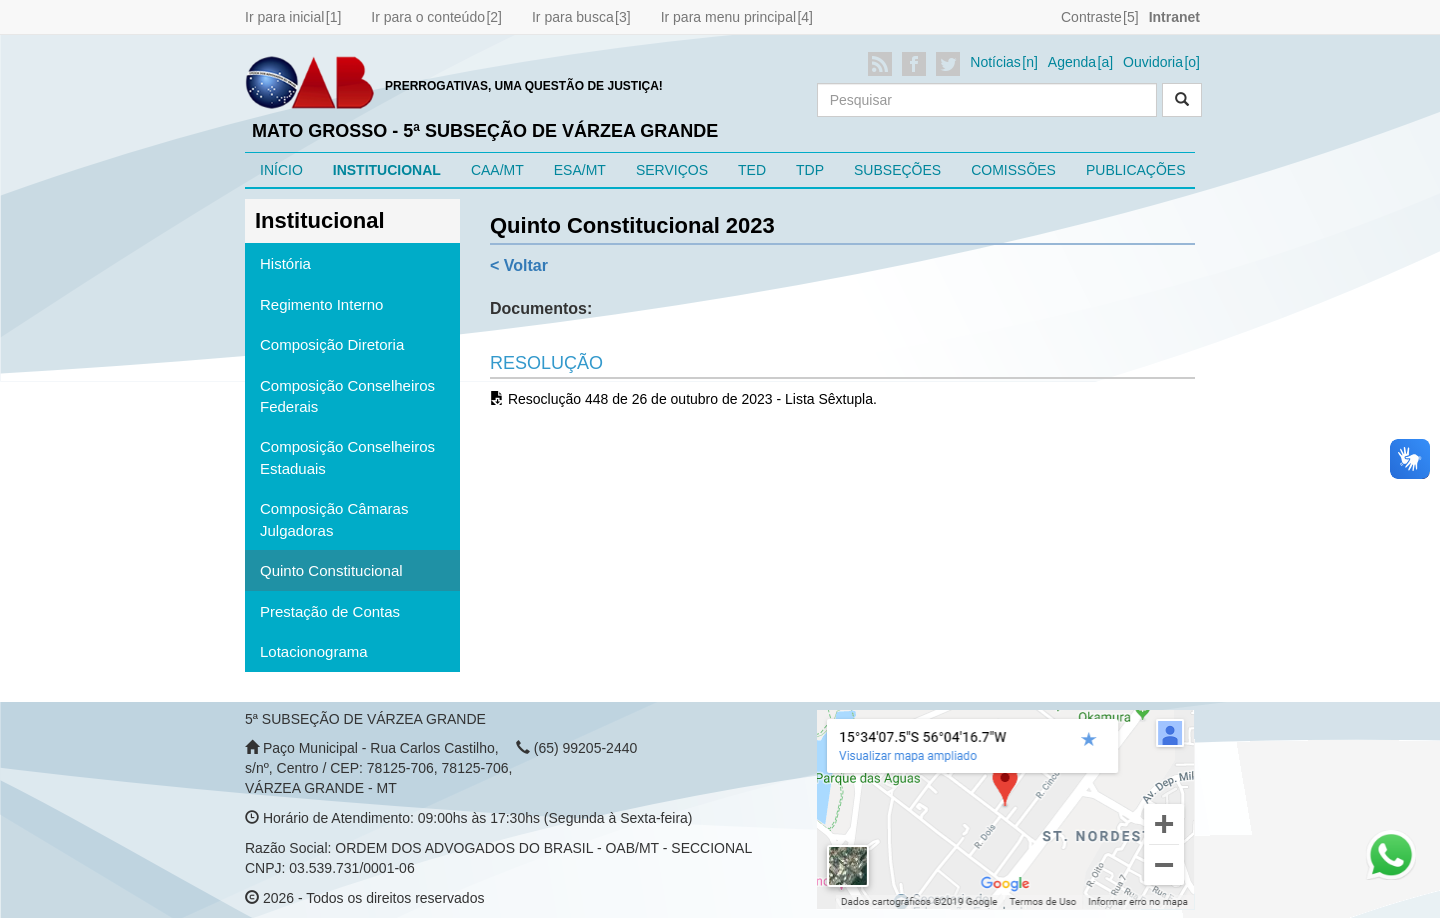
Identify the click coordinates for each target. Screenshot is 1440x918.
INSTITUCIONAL (387, 170)
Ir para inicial (284, 17)
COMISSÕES (1013, 170)
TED (752, 170)
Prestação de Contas (330, 611)
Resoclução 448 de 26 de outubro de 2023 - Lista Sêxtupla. (683, 399)
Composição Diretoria (332, 344)
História (285, 263)
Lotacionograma (314, 651)
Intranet (1174, 17)
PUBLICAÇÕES (1136, 170)
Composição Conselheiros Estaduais (347, 457)
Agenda (1072, 62)
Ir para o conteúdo (428, 17)
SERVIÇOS (672, 170)
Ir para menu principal (728, 17)
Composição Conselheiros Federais (347, 396)
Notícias (995, 62)
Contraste (1091, 17)
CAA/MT (497, 170)
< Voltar (519, 265)
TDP (810, 170)
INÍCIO (281, 170)
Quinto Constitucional (331, 570)
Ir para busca (573, 17)
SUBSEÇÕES (897, 170)
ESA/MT (580, 170)
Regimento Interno (321, 304)
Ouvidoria (1153, 62)
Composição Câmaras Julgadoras (334, 519)
